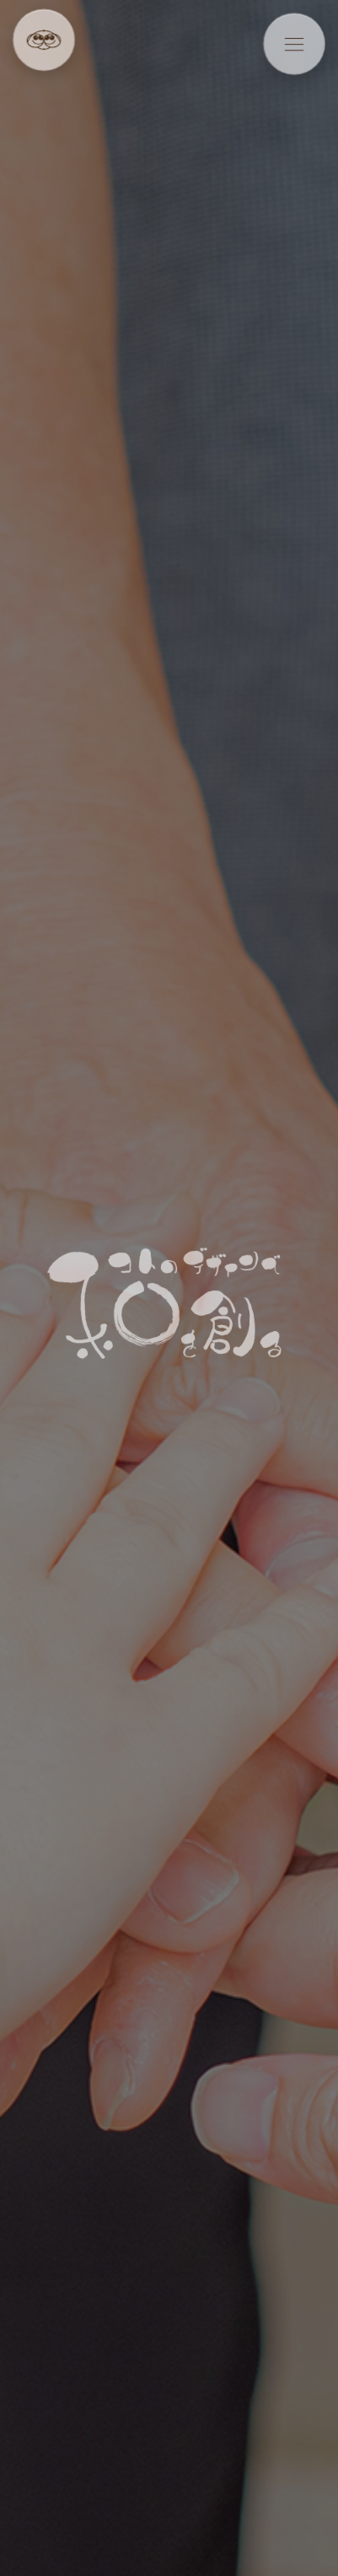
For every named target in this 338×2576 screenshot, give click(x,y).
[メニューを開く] (294, 44)
